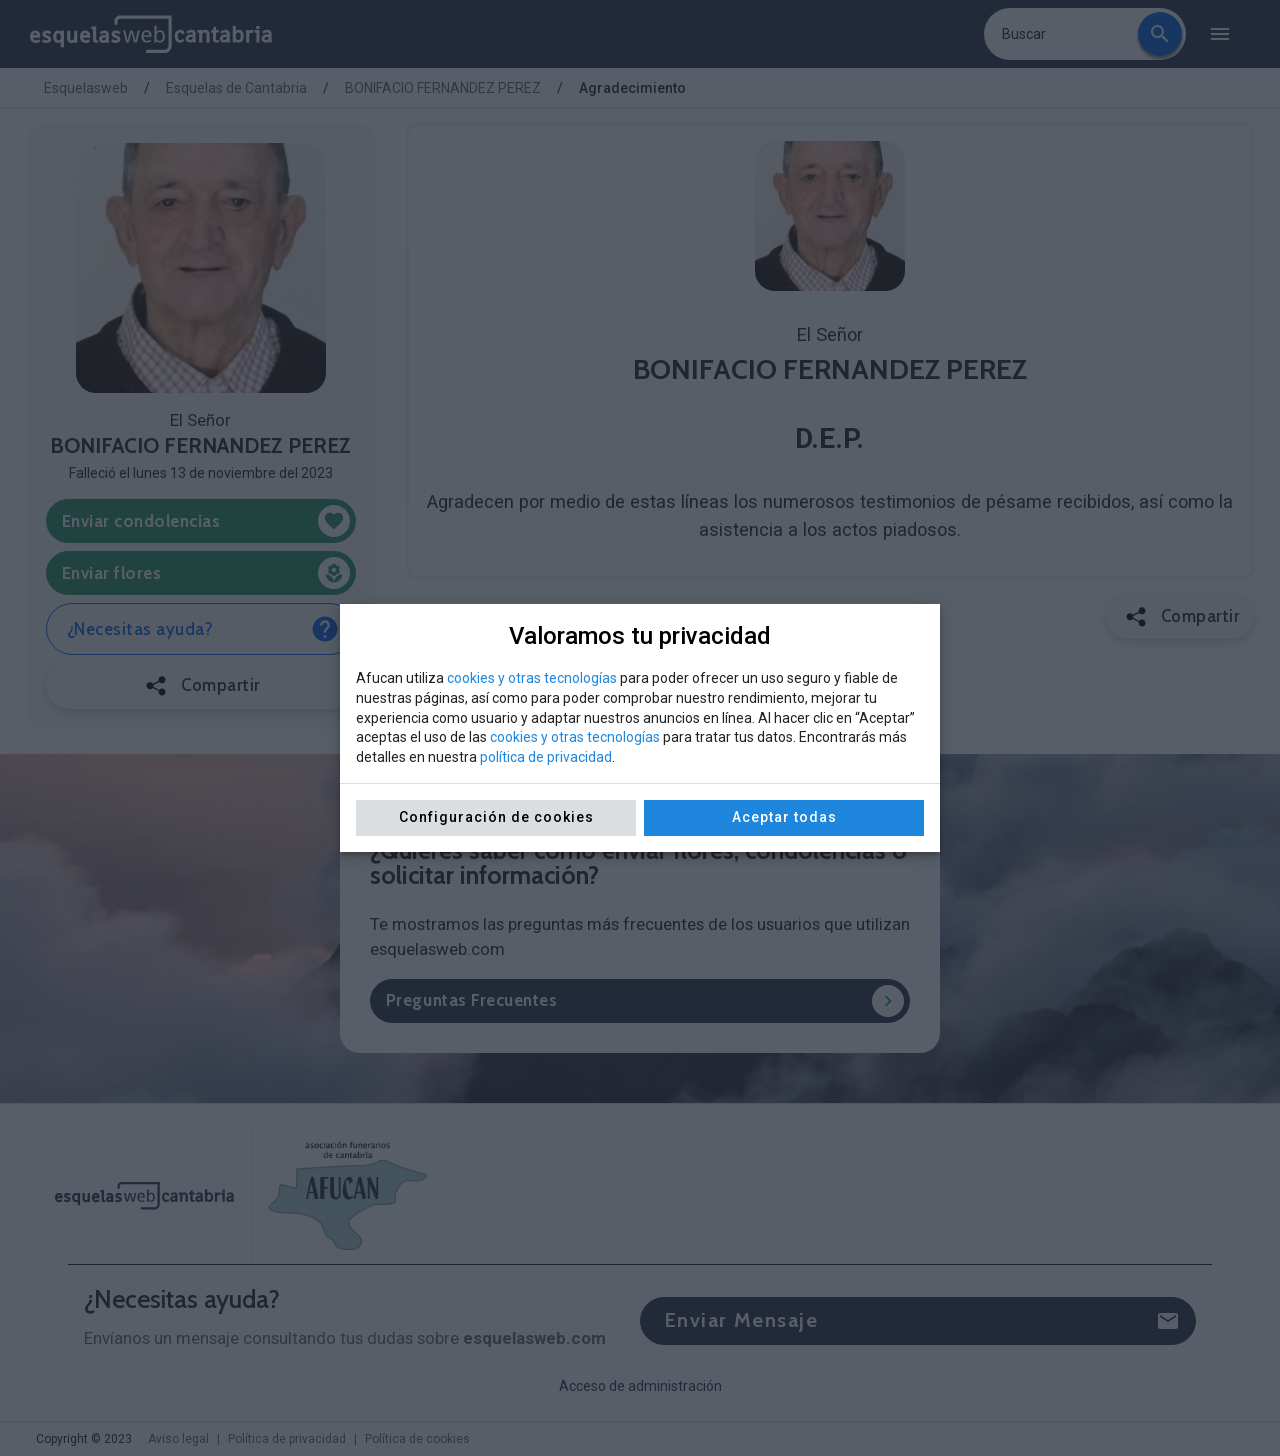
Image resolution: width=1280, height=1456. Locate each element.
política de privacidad (546, 757)
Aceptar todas (784, 817)
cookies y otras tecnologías (532, 678)
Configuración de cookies (496, 817)
